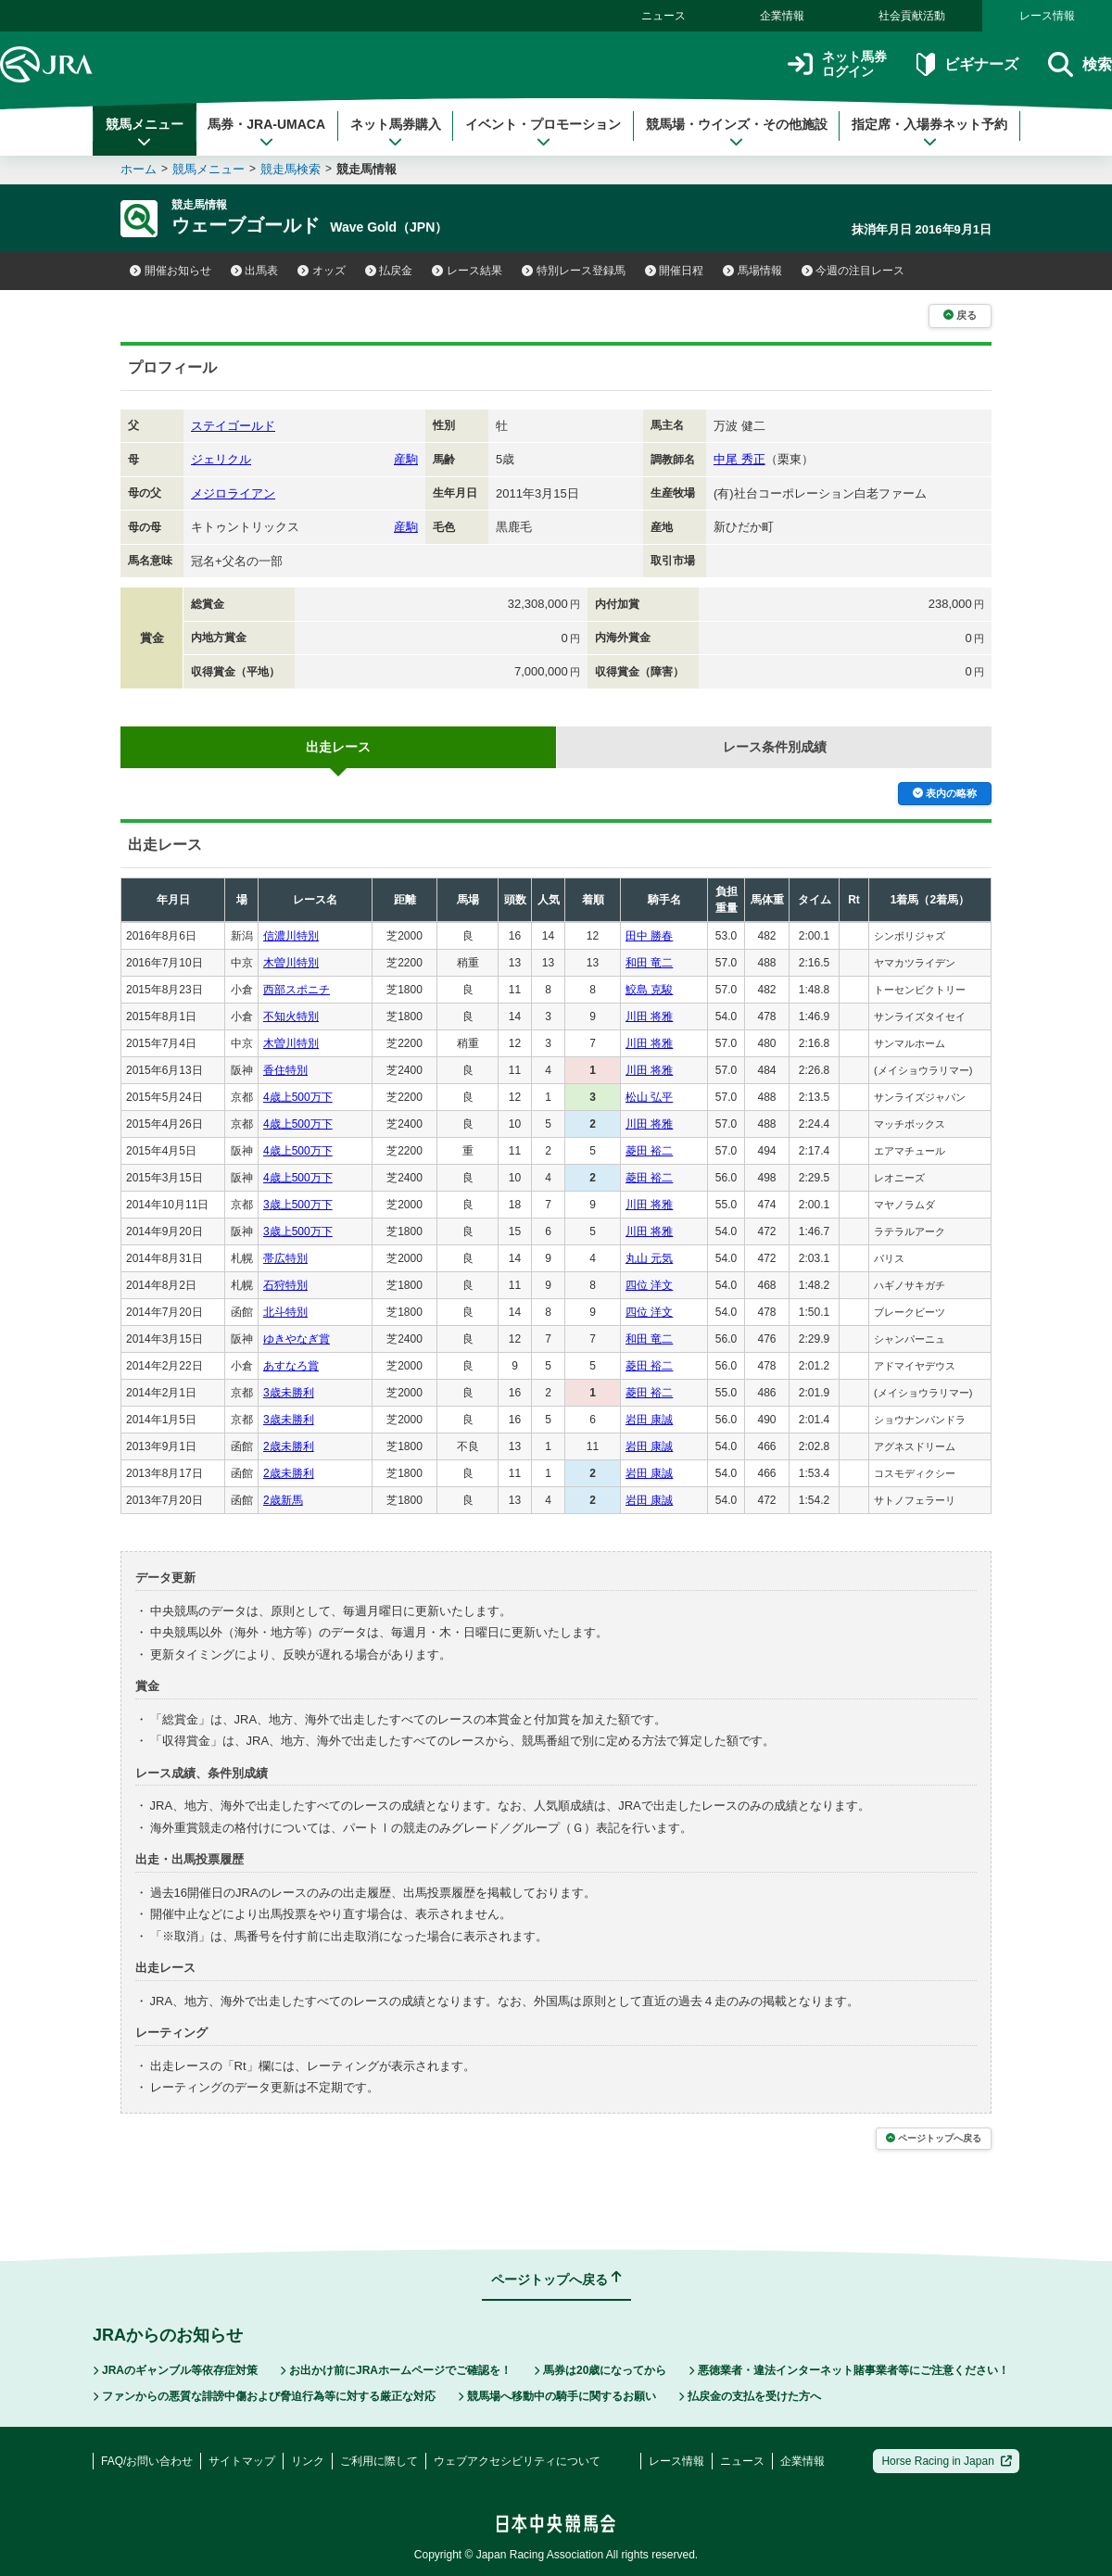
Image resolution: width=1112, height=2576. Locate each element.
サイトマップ (241, 2461)
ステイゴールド (233, 426)
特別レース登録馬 (574, 270)
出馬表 (255, 270)
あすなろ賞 (291, 1365)
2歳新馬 (283, 1500)
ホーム (138, 169)
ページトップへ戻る (933, 2138)
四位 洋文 (649, 1285)
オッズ (321, 270)
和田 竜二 (649, 962)
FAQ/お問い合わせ (147, 2461)
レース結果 (467, 270)
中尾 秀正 (739, 459)
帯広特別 (285, 1258)
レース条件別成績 (775, 746)
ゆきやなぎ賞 (296, 1338)
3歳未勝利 (288, 1392)
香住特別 (285, 1070)
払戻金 (389, 270)
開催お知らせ (170, 270)
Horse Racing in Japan (946, 2461)
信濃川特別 (291, 935)
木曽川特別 (291, 962)
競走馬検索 (290, 169)
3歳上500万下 (298, 1204)
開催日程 (674, 270)
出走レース (338, 746)
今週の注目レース (853, 270)
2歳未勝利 (288, 1446)
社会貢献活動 (911, 15)
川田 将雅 (649, 1016)
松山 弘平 (649, 1097)
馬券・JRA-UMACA (266, 132)
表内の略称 (945, 793)
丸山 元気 (649, 1258)
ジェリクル (221, 459)
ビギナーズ (966, 64)
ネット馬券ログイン (837, 64)
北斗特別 (285, 1312)
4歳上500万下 (298, 1097)
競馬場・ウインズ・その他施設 (737, 132)
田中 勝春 (649, 935)
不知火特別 (291, 1016)
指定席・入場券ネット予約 (929, 132)
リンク (307, 2461)
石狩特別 (285, 1285)
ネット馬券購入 (395, 132)
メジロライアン (233, 493)
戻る (960, 315)
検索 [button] (1080, 64)
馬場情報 (752, 270)
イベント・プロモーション (543, 132)
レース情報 (1047, 15)
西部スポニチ (296, 989)
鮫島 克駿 (649, 989)
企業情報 (782, 15)
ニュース (663, 15)
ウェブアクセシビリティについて (517, 2461)
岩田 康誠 (649, 1419)
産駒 (406, 459)
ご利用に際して (379, 2461)
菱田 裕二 (649, 1150)
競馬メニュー (144, 132)
